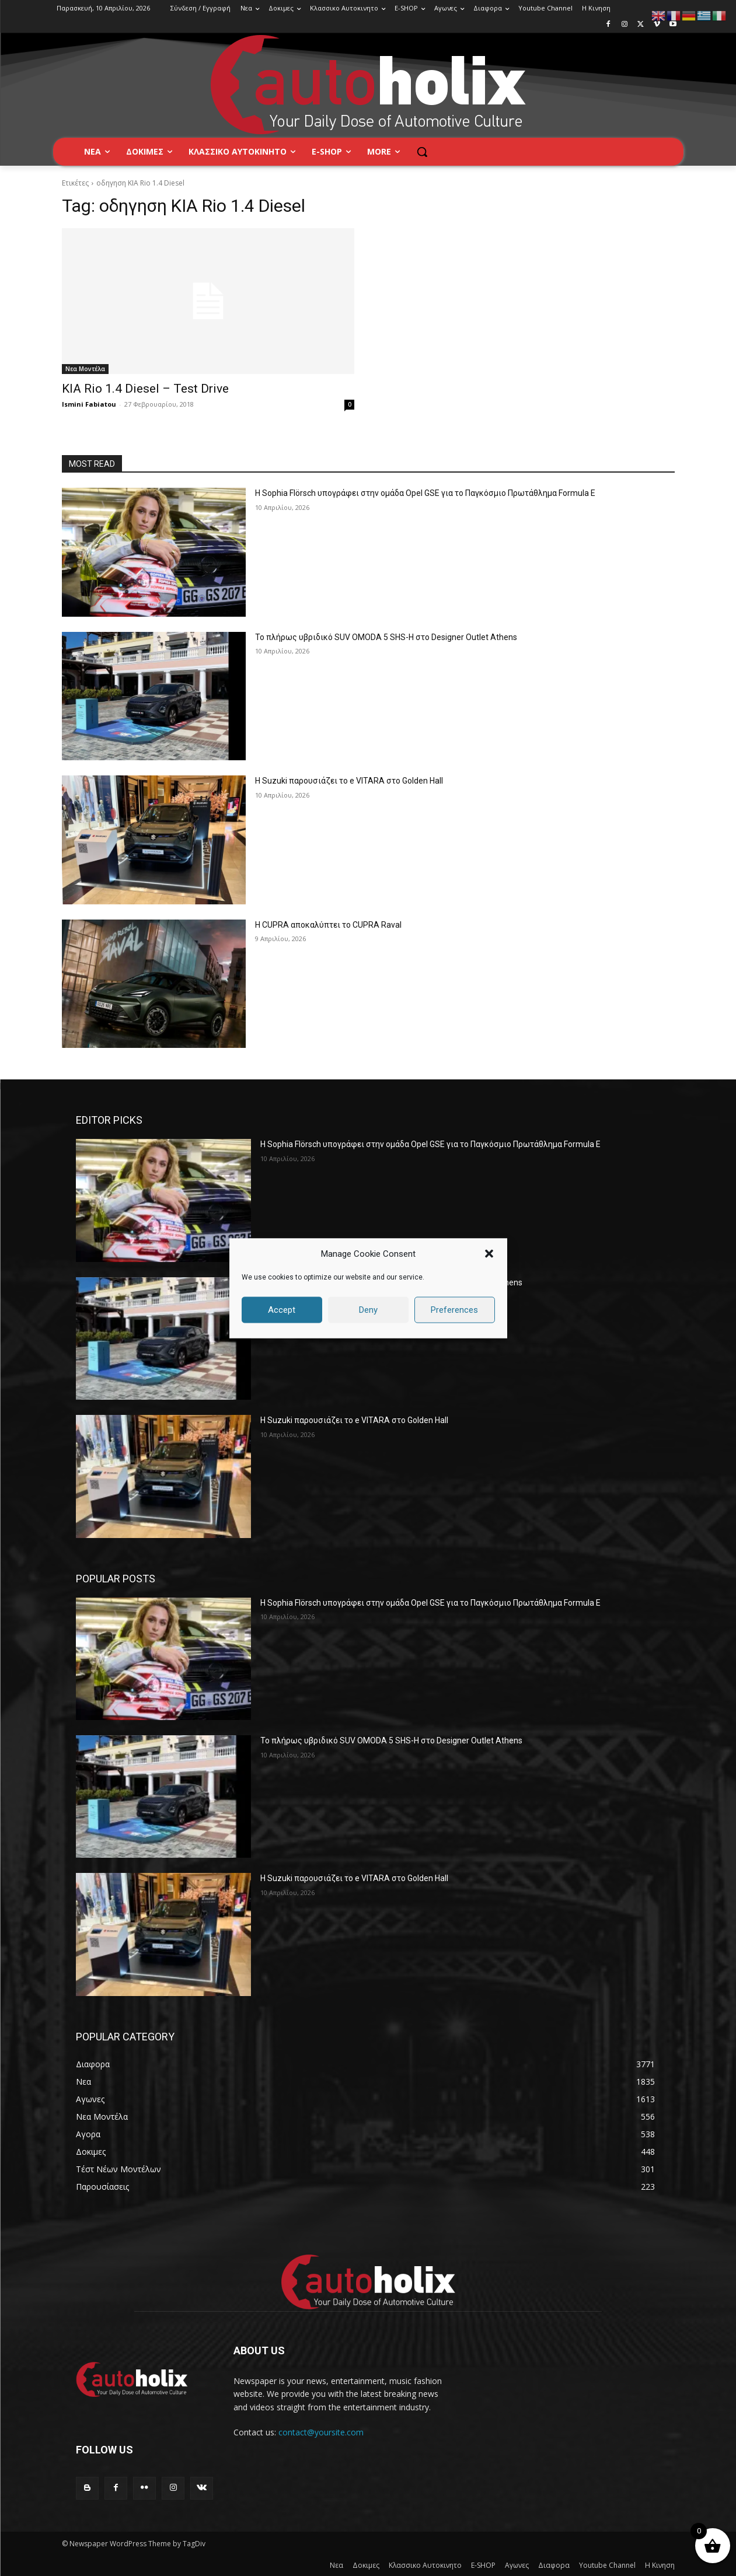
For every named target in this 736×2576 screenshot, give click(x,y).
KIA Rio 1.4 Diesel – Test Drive (145, 389)
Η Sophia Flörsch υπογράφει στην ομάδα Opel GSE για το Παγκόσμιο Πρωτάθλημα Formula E (425, 493)
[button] (489, 1254)
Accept (281, 1310)
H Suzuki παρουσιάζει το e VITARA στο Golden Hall (349, 780)
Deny (368, 1310)
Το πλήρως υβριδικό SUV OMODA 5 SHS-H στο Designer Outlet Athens (386, 637)
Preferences (454, 1310)
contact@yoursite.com (321, 2432)
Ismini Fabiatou (89, 404)
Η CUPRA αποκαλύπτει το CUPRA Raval (328, 924)
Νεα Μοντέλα (85, 369)
